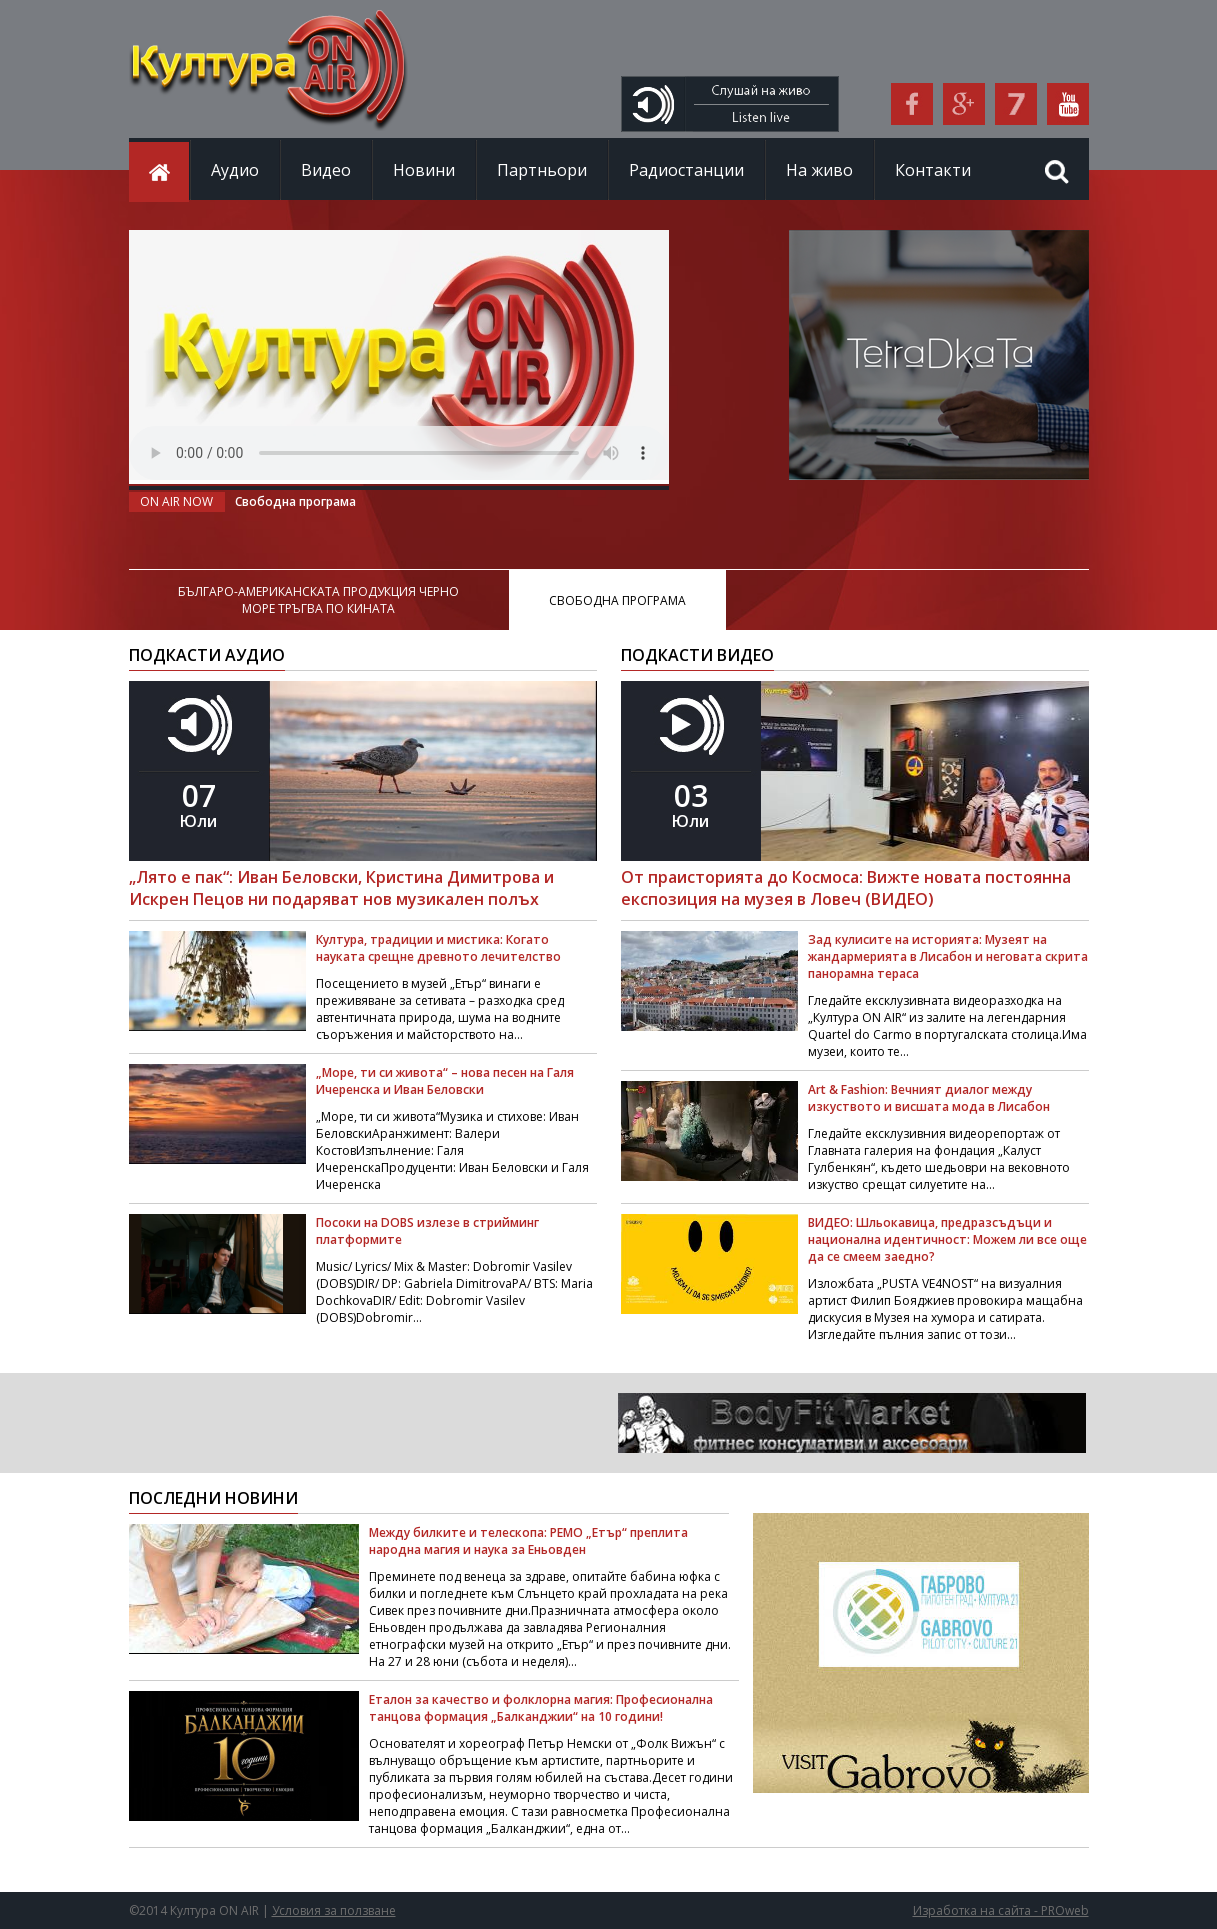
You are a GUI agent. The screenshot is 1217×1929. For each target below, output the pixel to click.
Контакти (933, 170)
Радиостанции (686, 170)
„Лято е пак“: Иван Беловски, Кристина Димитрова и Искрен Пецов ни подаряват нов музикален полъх (341, 888)
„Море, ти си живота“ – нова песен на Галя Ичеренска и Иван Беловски (445, 1081)
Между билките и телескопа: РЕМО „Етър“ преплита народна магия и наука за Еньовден (528, 1541)
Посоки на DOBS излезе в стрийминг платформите (427, 1231)
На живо (819, 170)
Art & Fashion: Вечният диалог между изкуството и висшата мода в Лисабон (929, 1098)
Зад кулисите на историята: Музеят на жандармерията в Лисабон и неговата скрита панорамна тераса (948, 956)
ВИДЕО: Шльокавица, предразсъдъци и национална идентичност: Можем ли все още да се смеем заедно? (947, 1239)
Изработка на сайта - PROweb (1001, 1910)
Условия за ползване (334, 1910)
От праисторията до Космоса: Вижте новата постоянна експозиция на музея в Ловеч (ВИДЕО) (846, 888)
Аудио (235, 170)
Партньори (542, 170)
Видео (326, 170)
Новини (424, 170)
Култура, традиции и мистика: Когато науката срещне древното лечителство (438, 948)
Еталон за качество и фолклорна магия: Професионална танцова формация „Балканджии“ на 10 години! (541, 1708)
